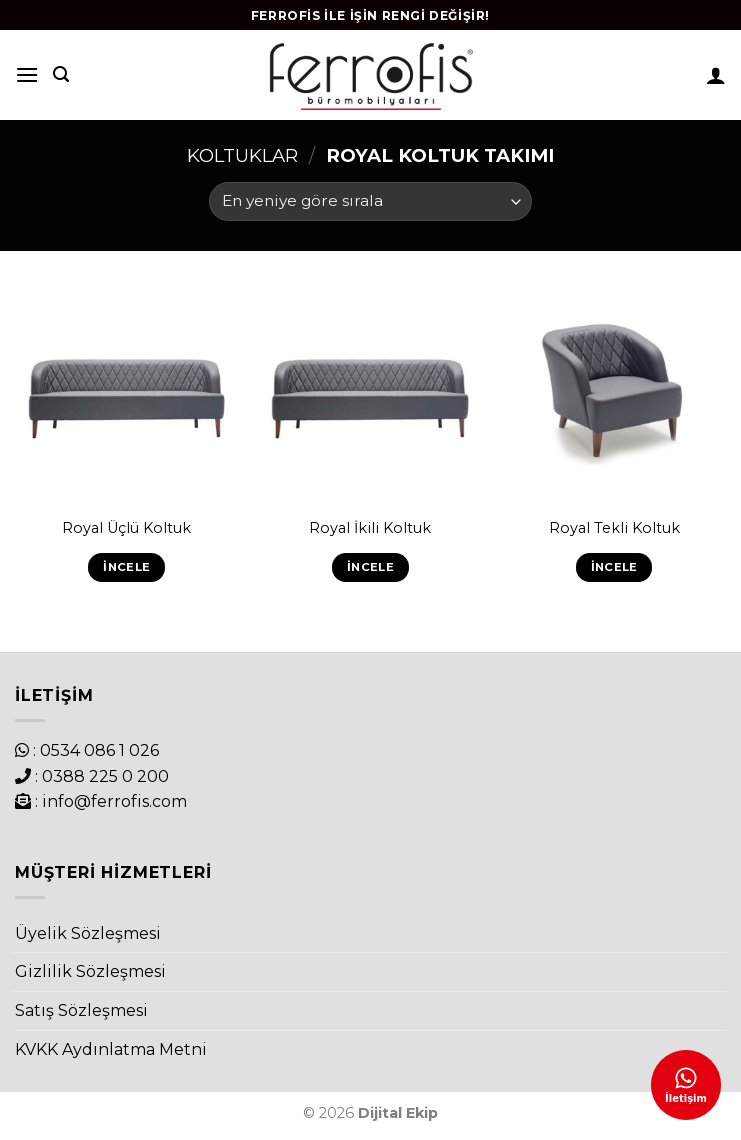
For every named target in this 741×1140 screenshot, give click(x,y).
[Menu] (27, 74)
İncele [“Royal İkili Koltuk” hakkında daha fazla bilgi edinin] (370, 567)
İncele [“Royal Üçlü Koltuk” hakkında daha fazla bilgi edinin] (126, 567)
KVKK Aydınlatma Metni (111, 1049)
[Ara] (61, 74)
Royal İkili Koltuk (370, 528)
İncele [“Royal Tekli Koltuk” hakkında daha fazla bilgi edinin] (614, 567)
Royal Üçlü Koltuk (126, 528)
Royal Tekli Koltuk (614, 528)
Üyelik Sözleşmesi (88, 933)
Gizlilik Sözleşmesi (90, 971)
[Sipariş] (370, 201)
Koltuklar (242, 155)
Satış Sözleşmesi (81, 1010)
